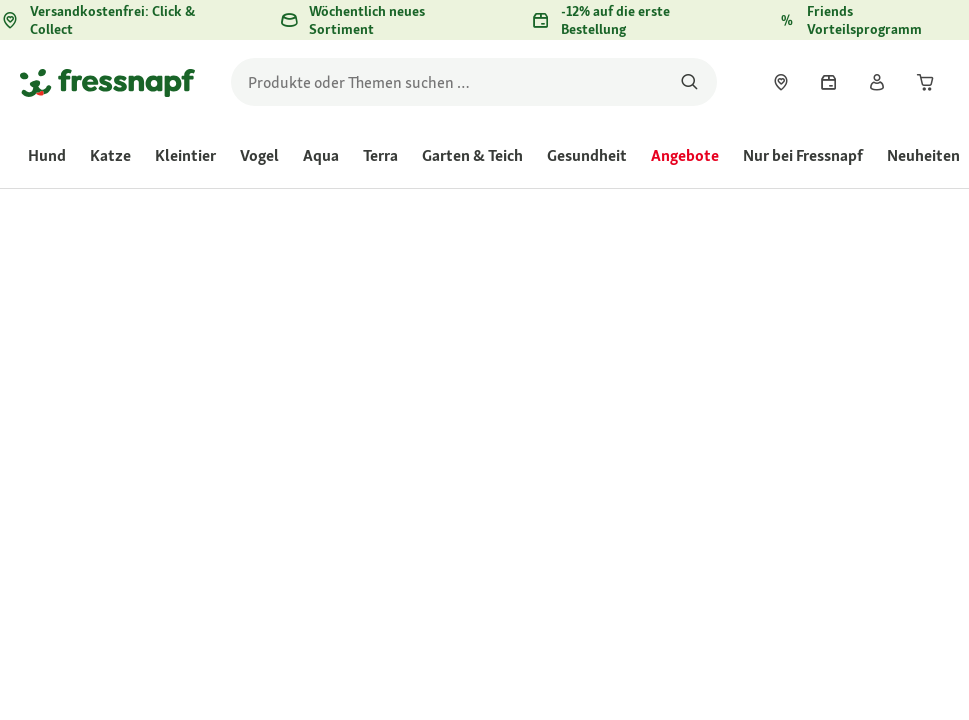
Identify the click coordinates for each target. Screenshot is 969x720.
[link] (781, 82)
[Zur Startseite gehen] (107, 82)
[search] (474, 82)
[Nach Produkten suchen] (689, 82)
